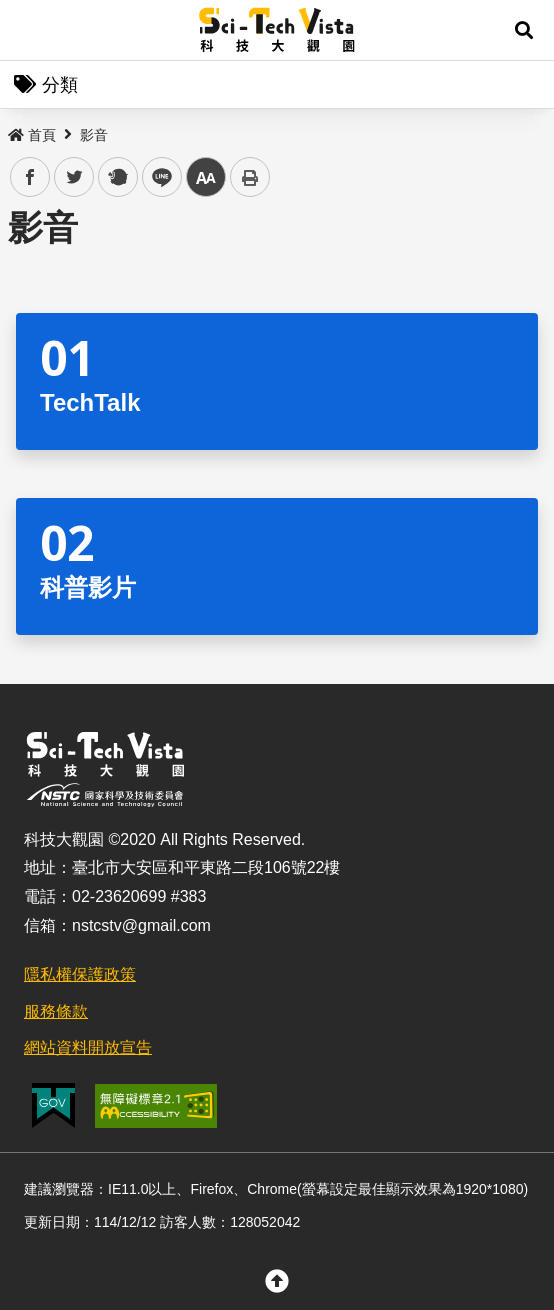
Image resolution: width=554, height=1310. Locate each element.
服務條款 (56, 1011)
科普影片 (88, 587)
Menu (30, 30)
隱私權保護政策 (80, 974)
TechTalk (90, 402)
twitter (74, 177)
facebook (30, 177)
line (155, 177)
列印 (250, 177)
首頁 (32, 135)
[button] (524, 30)
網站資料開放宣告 (88, 1047)
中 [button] (206, 177)
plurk (116, 177)
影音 (94, 135)
